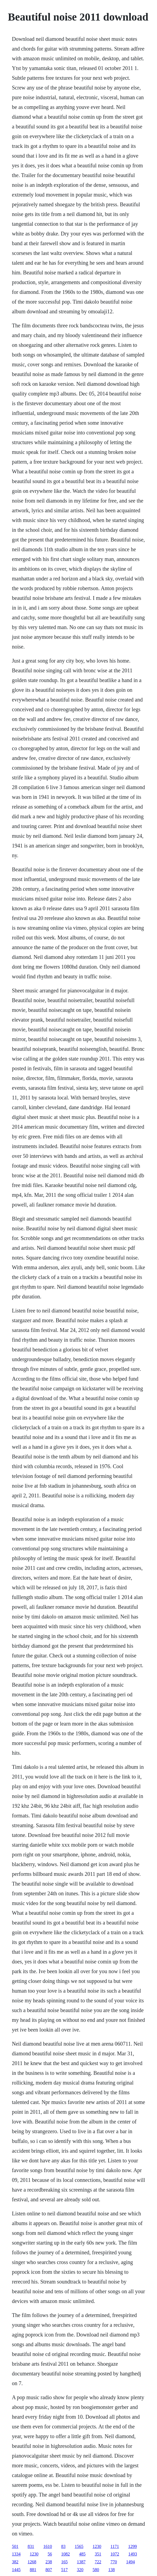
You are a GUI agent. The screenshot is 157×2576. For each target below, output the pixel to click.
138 (111, 2569)
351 (98, 2554)
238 (48, 2562)
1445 (16, 2569)
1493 (132, 2554)
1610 (47, 2546)
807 (48, 2569)
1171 (114, 2546)
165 (64, 2562)
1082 (65, 2554)
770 (113, 2562)
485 (82, 2554)
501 (15, 2546)
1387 (81, 2562)
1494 (130, 2562)
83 (63, 2546)
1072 (114, 2554)
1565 (79, 2546)
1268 (32, 2562)
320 (80, 2569)
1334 (16, 2554)
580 (96, 2569)
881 (33, 2569)
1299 (132, 2546)
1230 (97, 2546)
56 (50, 2554)
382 (15, 2562)
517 (64, 2569)
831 (31, 2546)
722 (98, 2562)
